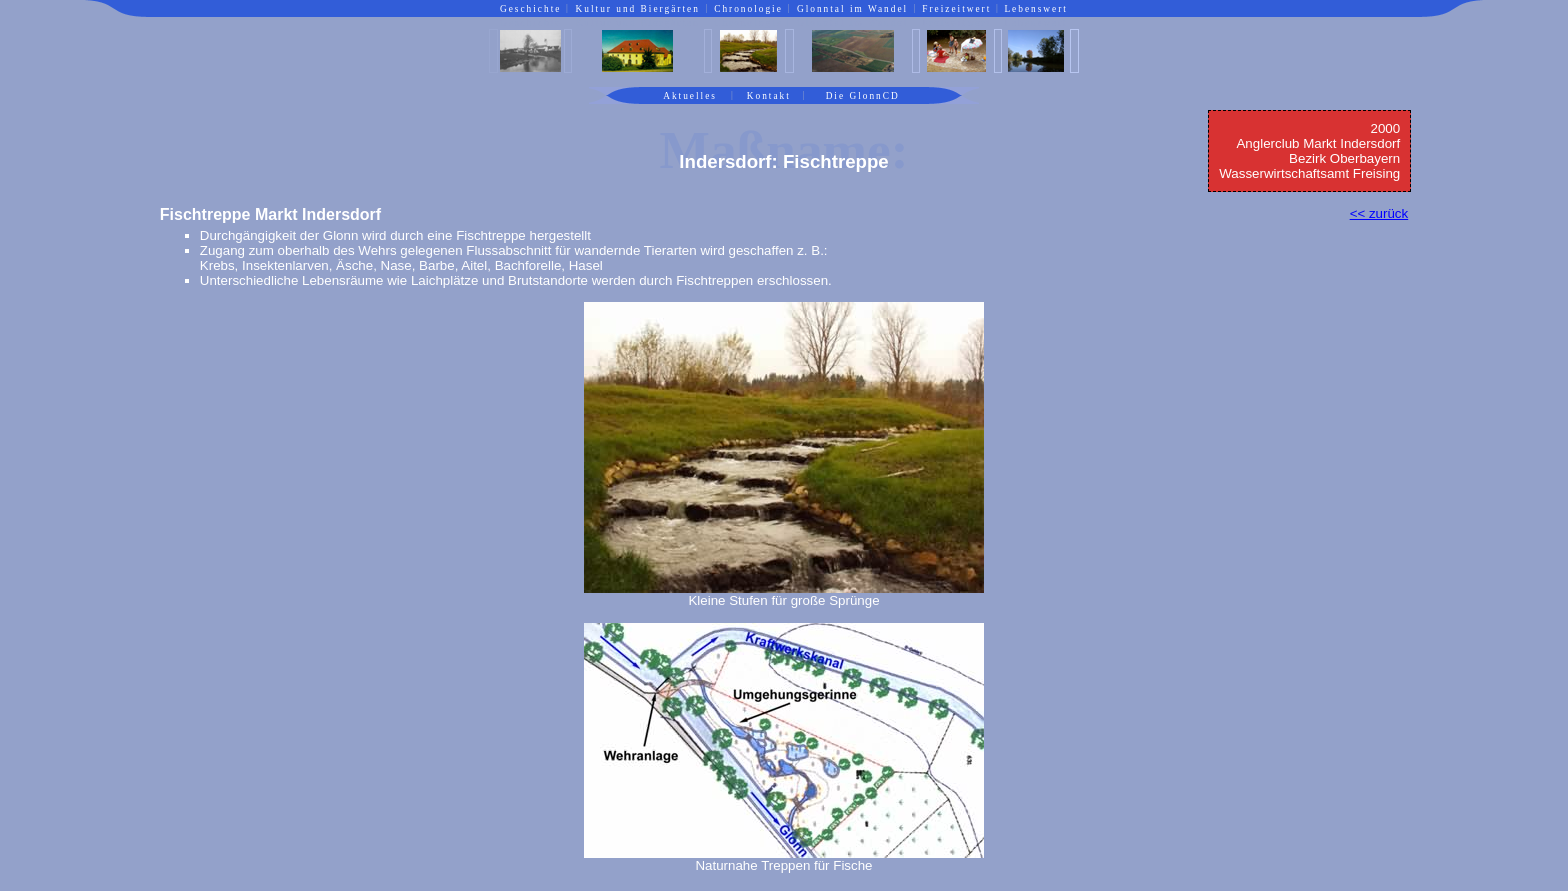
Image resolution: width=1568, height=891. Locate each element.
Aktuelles (690, 96)
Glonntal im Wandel (852, 9)
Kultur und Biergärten (638, 9)
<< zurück (1379, 213)
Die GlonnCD (863, 96)
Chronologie (748, 9)
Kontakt (769, 96)
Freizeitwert (956, 9)
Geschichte (530, 9)
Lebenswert (1036, 9)
